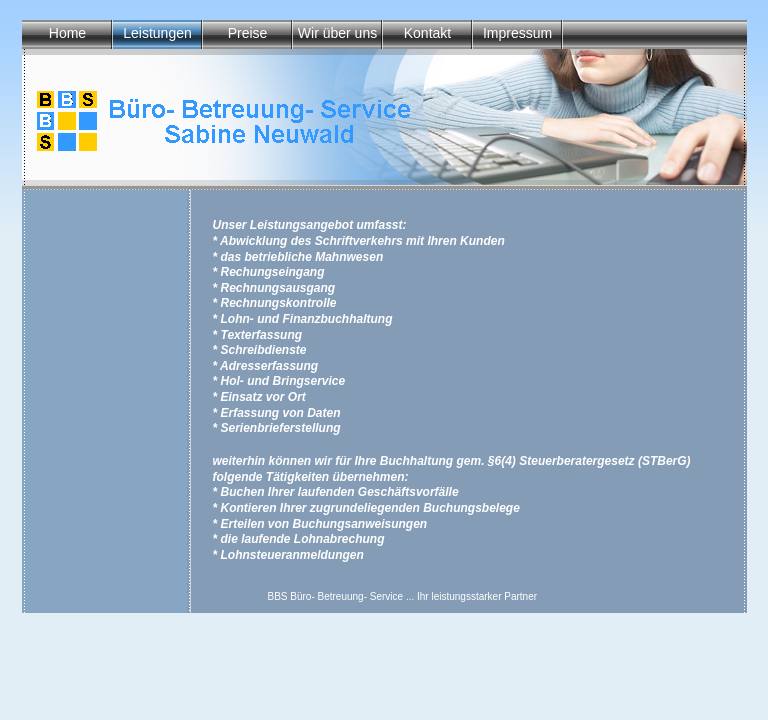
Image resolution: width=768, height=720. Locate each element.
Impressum (517, 33)
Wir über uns (337, 33)
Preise (248, 33)
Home (67, 33)
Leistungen (157, 33)
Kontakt (427, 33)
